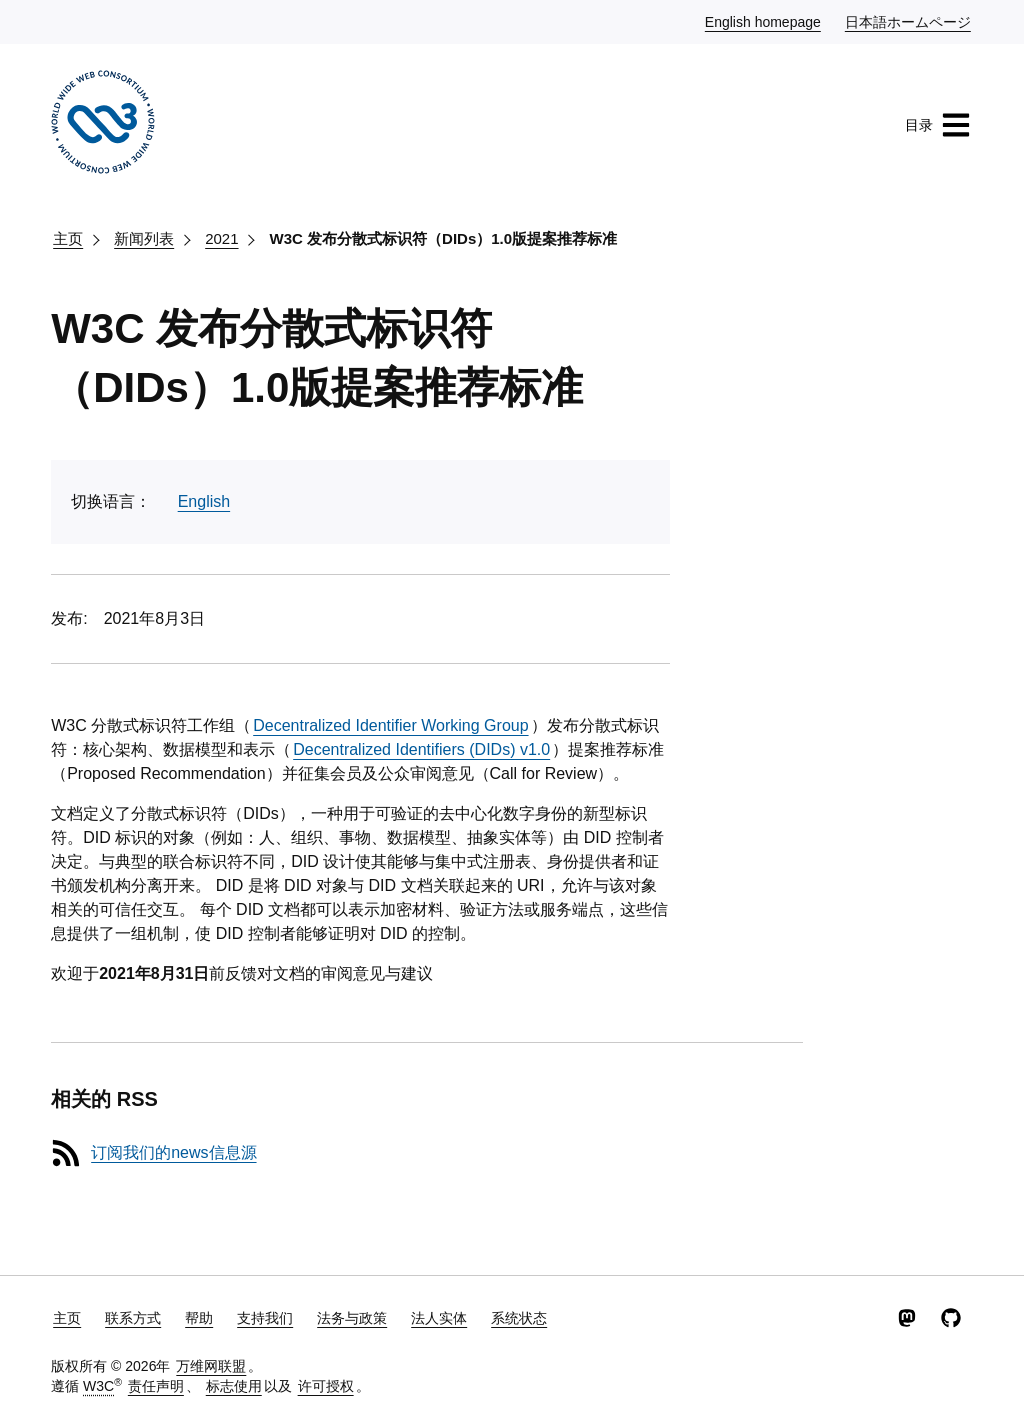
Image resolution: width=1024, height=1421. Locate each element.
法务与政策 (352, 1318)
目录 (938, 125)
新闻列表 (144, 238)
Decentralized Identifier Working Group (390, 725)
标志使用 (234, 1386)
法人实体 (439, 1318)
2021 (221, 238)
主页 (68, 238)
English (204, 501)
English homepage (764, 21)
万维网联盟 (211, 1366)
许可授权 (326, 1386)
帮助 (199, 1318)
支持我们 (265, 1318)
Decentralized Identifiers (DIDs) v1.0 (421, 749)
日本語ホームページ (909, 21)
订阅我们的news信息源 (173, 1152)
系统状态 (519, 1318)
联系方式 (133, 1318)
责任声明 (156, 1386)
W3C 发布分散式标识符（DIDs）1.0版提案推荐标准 (444, 238)
